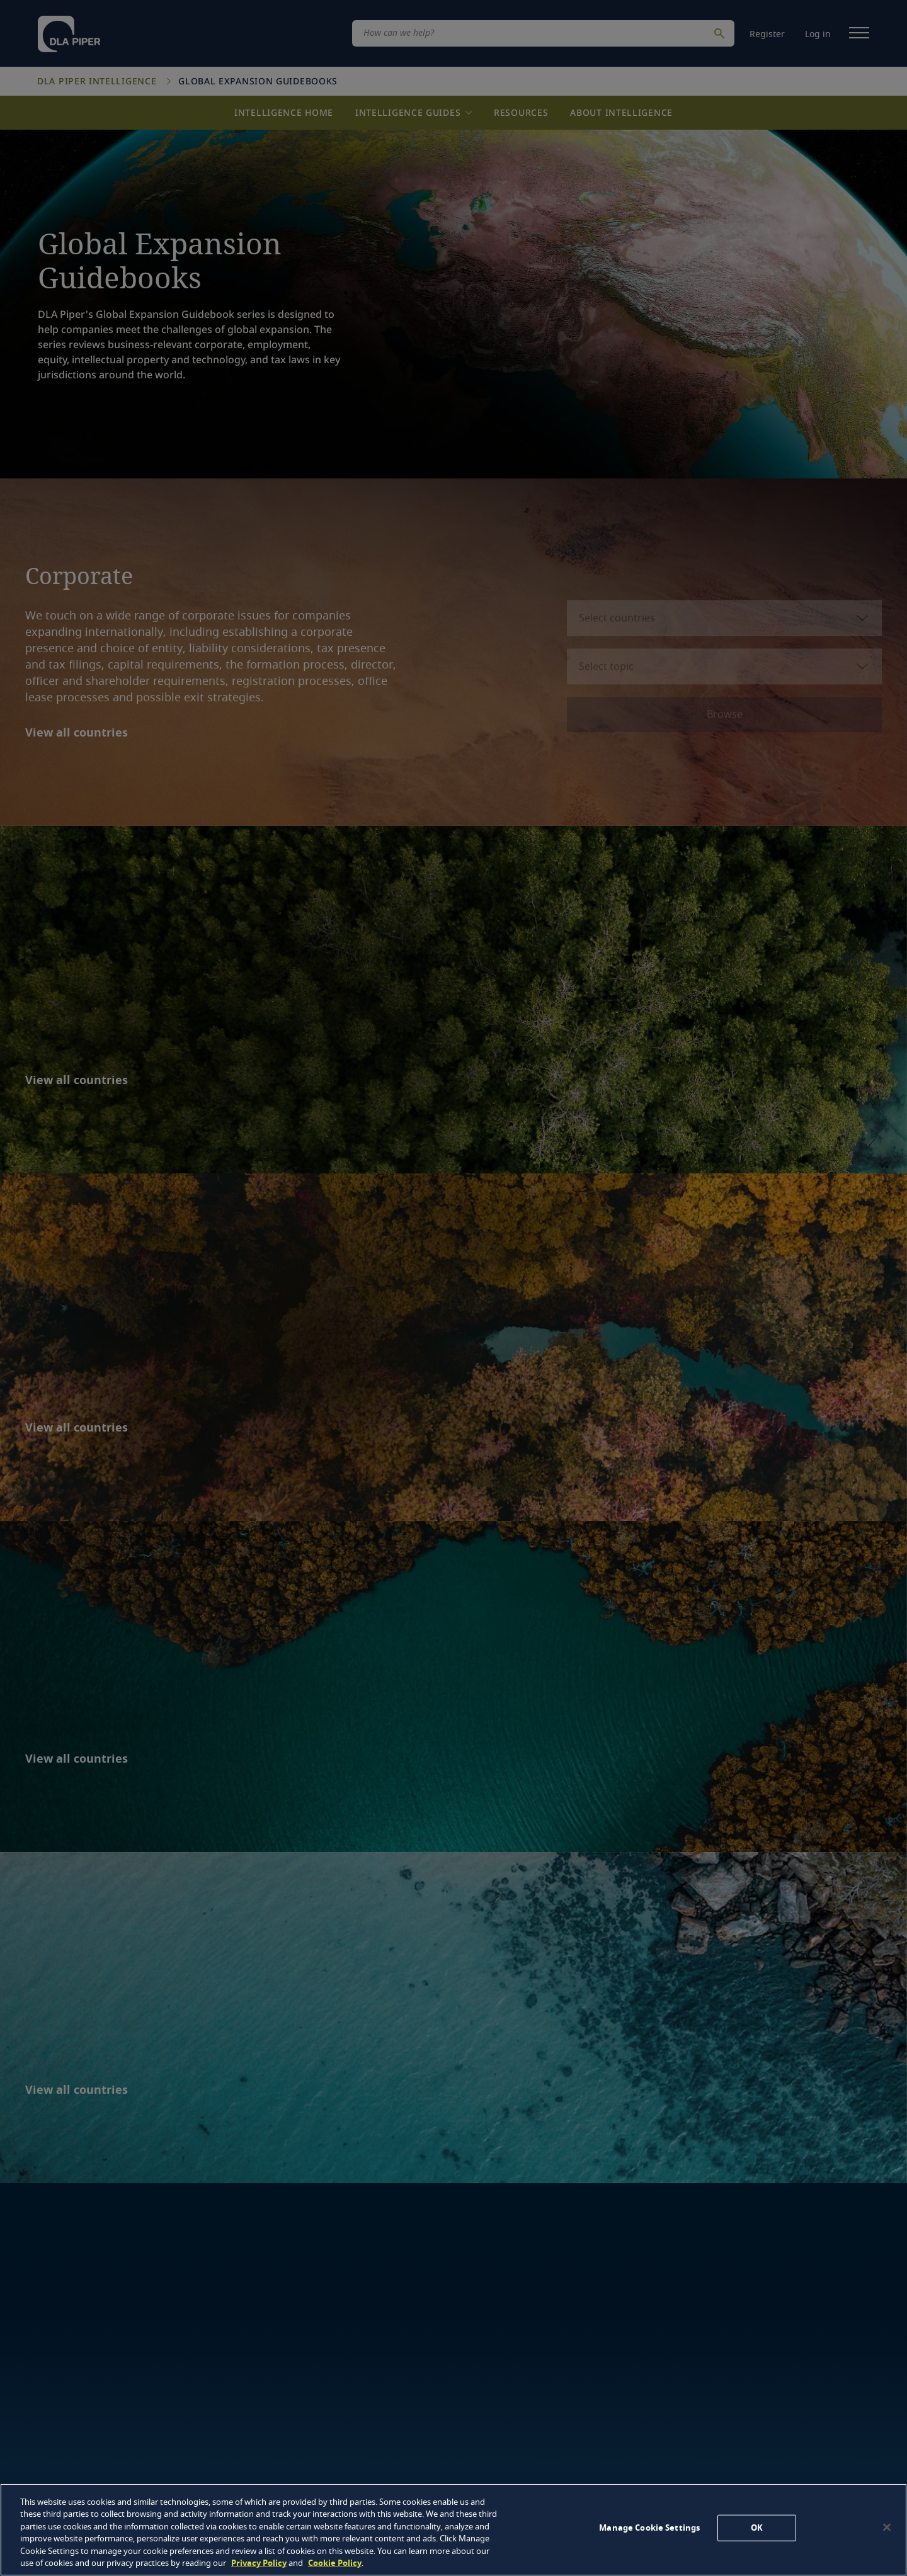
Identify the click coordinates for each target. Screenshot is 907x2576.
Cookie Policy (335, 2563)
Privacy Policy (259, 2563)
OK (757, 2528)
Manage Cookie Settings (649, 2528)
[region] (453, 2529)
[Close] (887, 2527)
